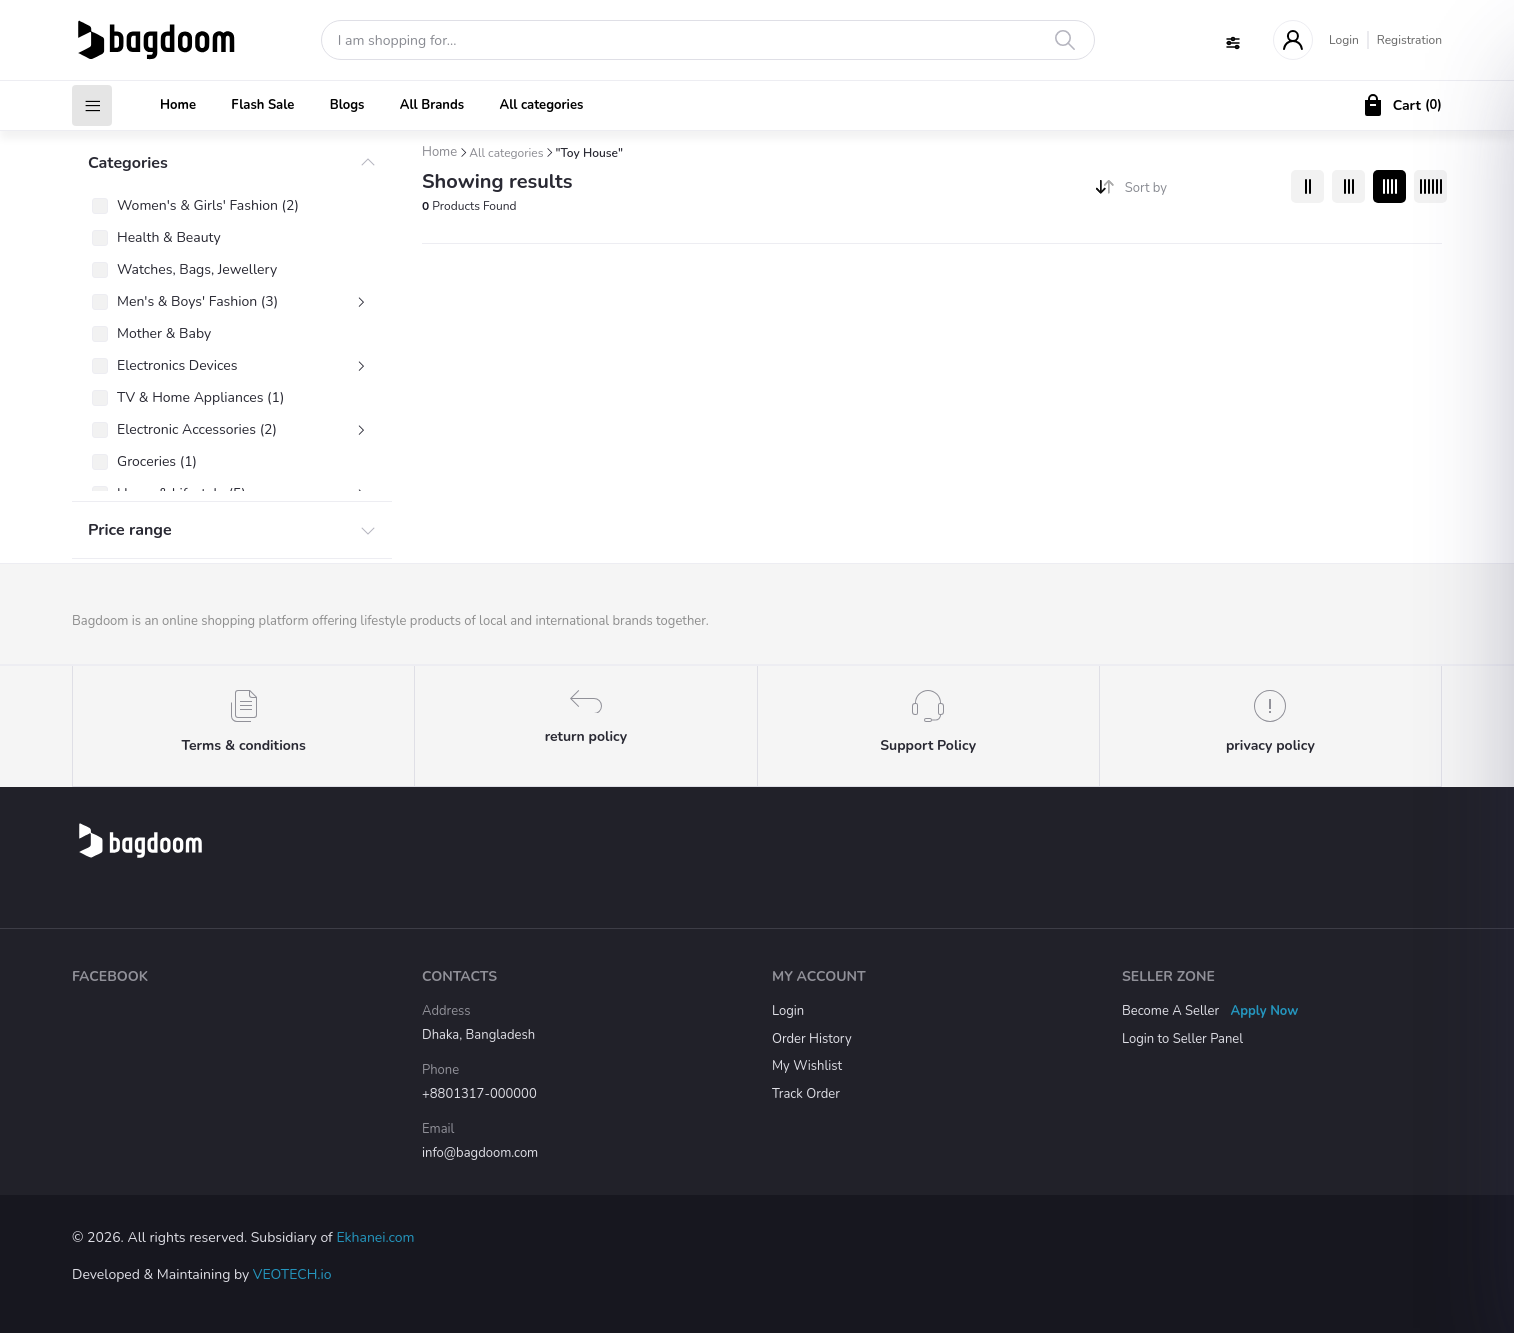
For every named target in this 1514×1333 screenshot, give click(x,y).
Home (178, 105)
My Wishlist (807, 1066)
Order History (812, 1039)
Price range (130, 530)
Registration (1409, 40)
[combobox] (1200, 192)
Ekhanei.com (375, 1237)
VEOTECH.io (292, 1274)
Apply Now (1265, 1011)
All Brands (432, 105)
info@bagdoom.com (480, 1153)
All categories (541, 105)
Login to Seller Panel (1182, 1039)
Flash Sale (262, 105)
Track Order (806, 1094)
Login (1344, 40)
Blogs (347, 105)
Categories (128, 163)
